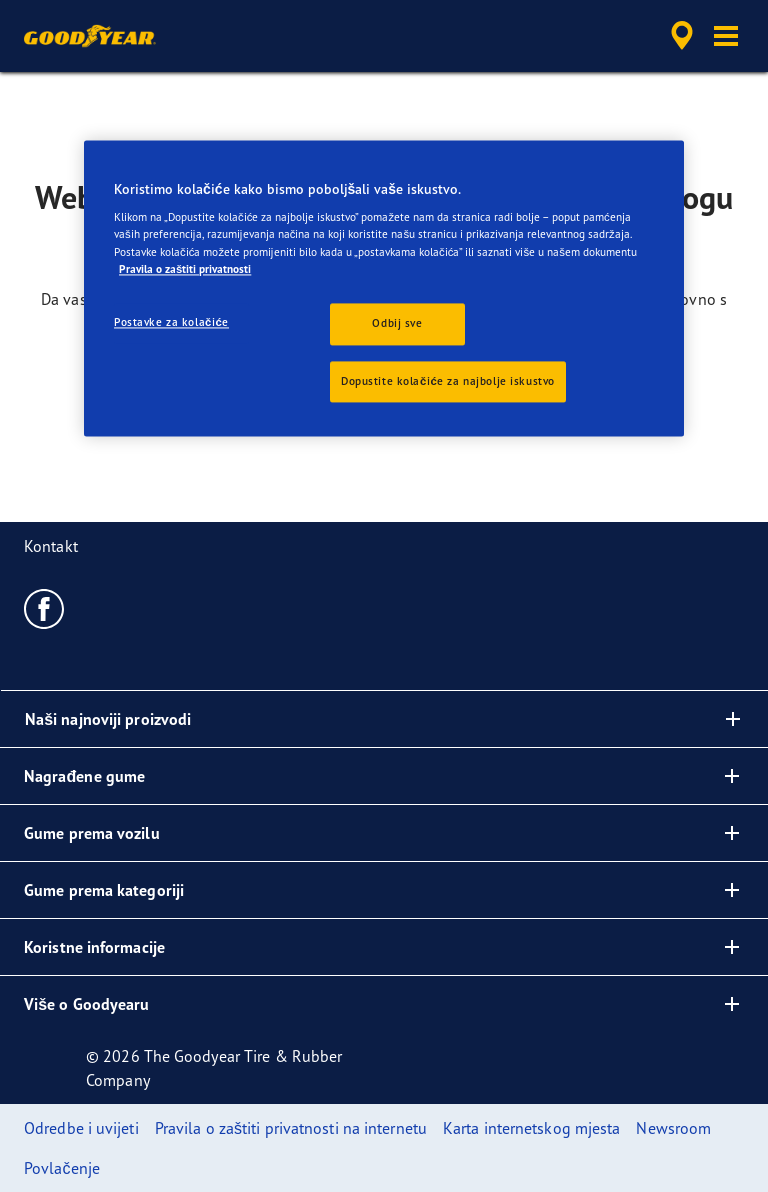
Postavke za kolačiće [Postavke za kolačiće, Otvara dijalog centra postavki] (171, 322)
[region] (384, 288)
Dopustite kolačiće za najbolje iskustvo (448, 381)
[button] (726, 36)
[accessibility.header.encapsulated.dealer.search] (679, 36)
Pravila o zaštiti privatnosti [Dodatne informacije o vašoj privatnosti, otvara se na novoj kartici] (185, 269)
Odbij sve (397, 323)
